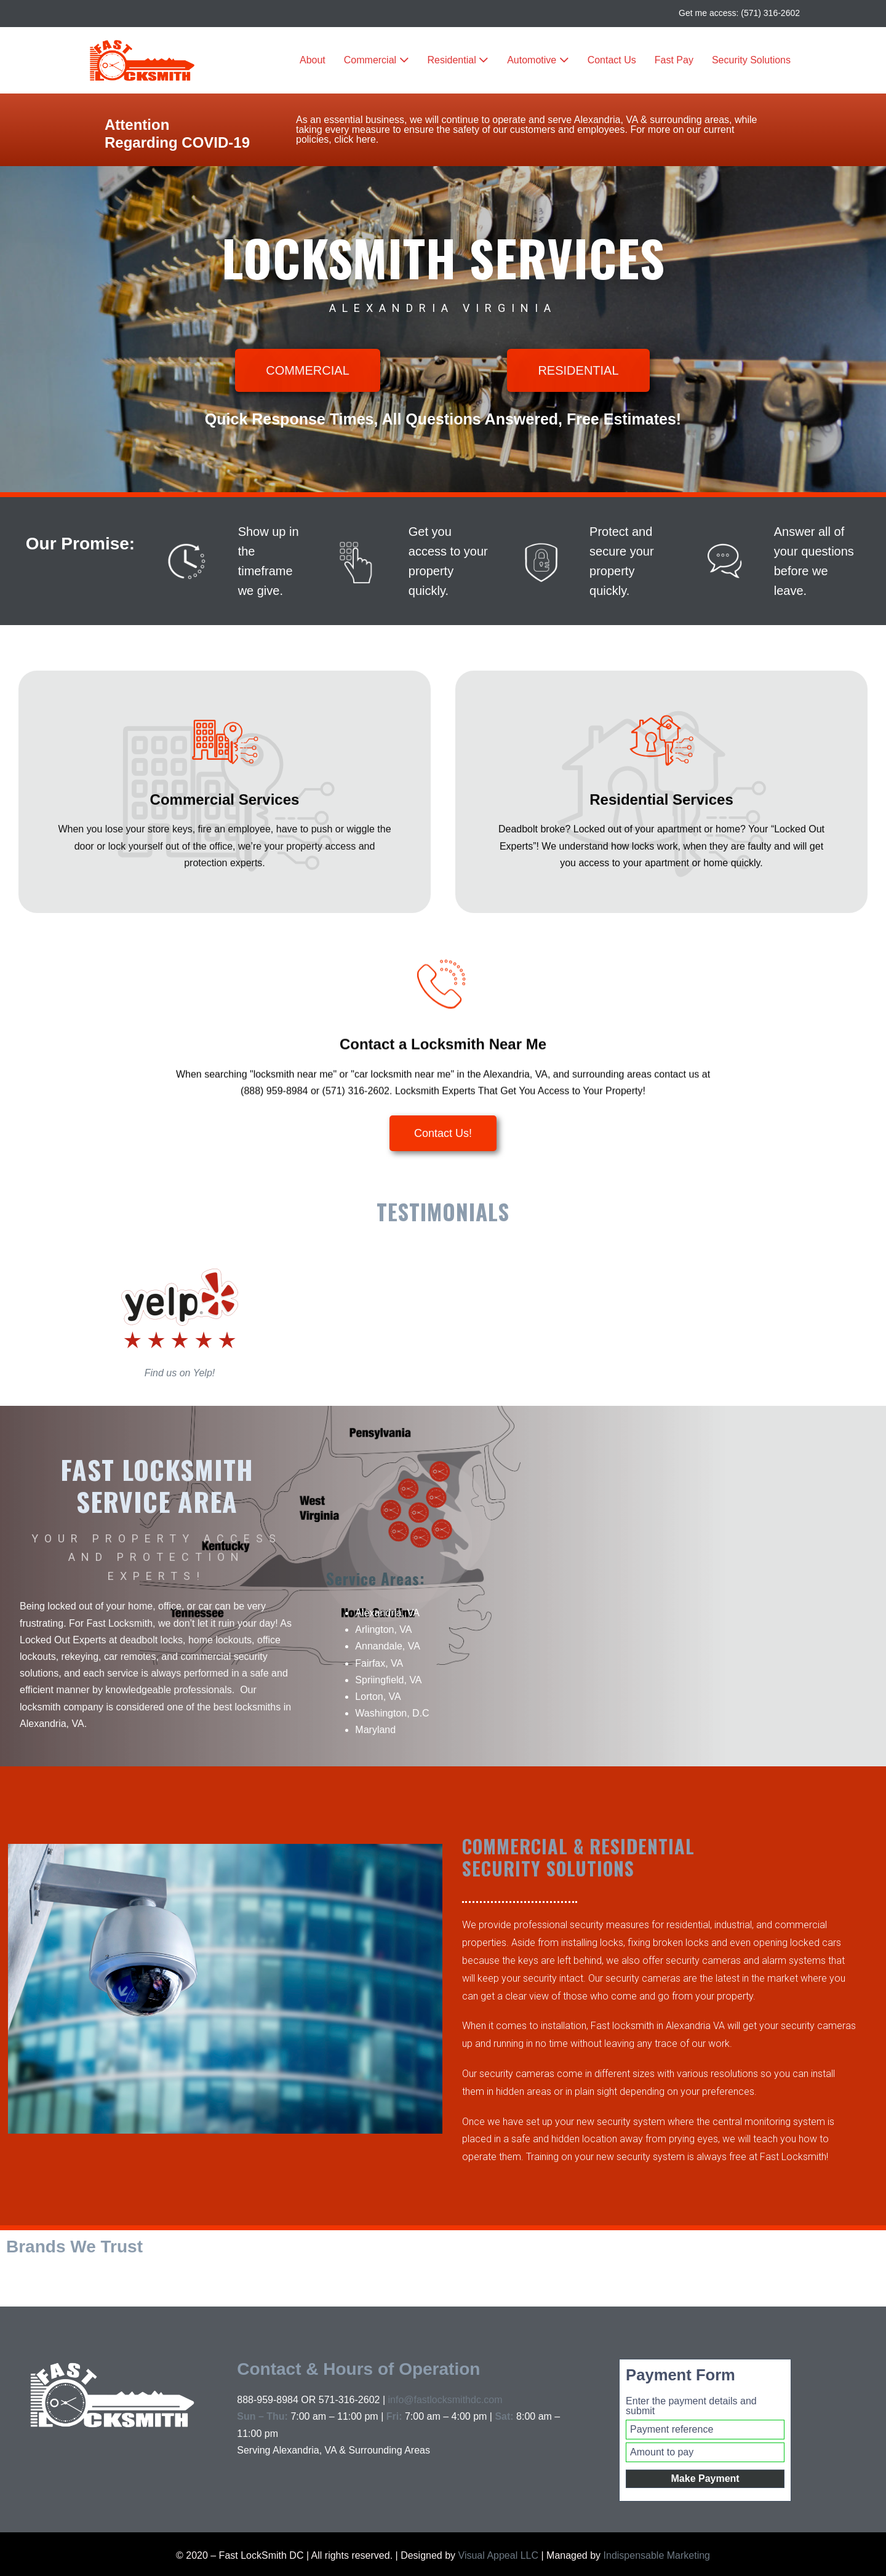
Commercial (376, 60)
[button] (307, 370)
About (312, 60)
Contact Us (612, 60)
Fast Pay (674, 60)
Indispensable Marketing (657, 2555)
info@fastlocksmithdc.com (445, 2400)
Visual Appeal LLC (496, 2555)
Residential (458, 60)
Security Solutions (751, 60)
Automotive (538, 60)
